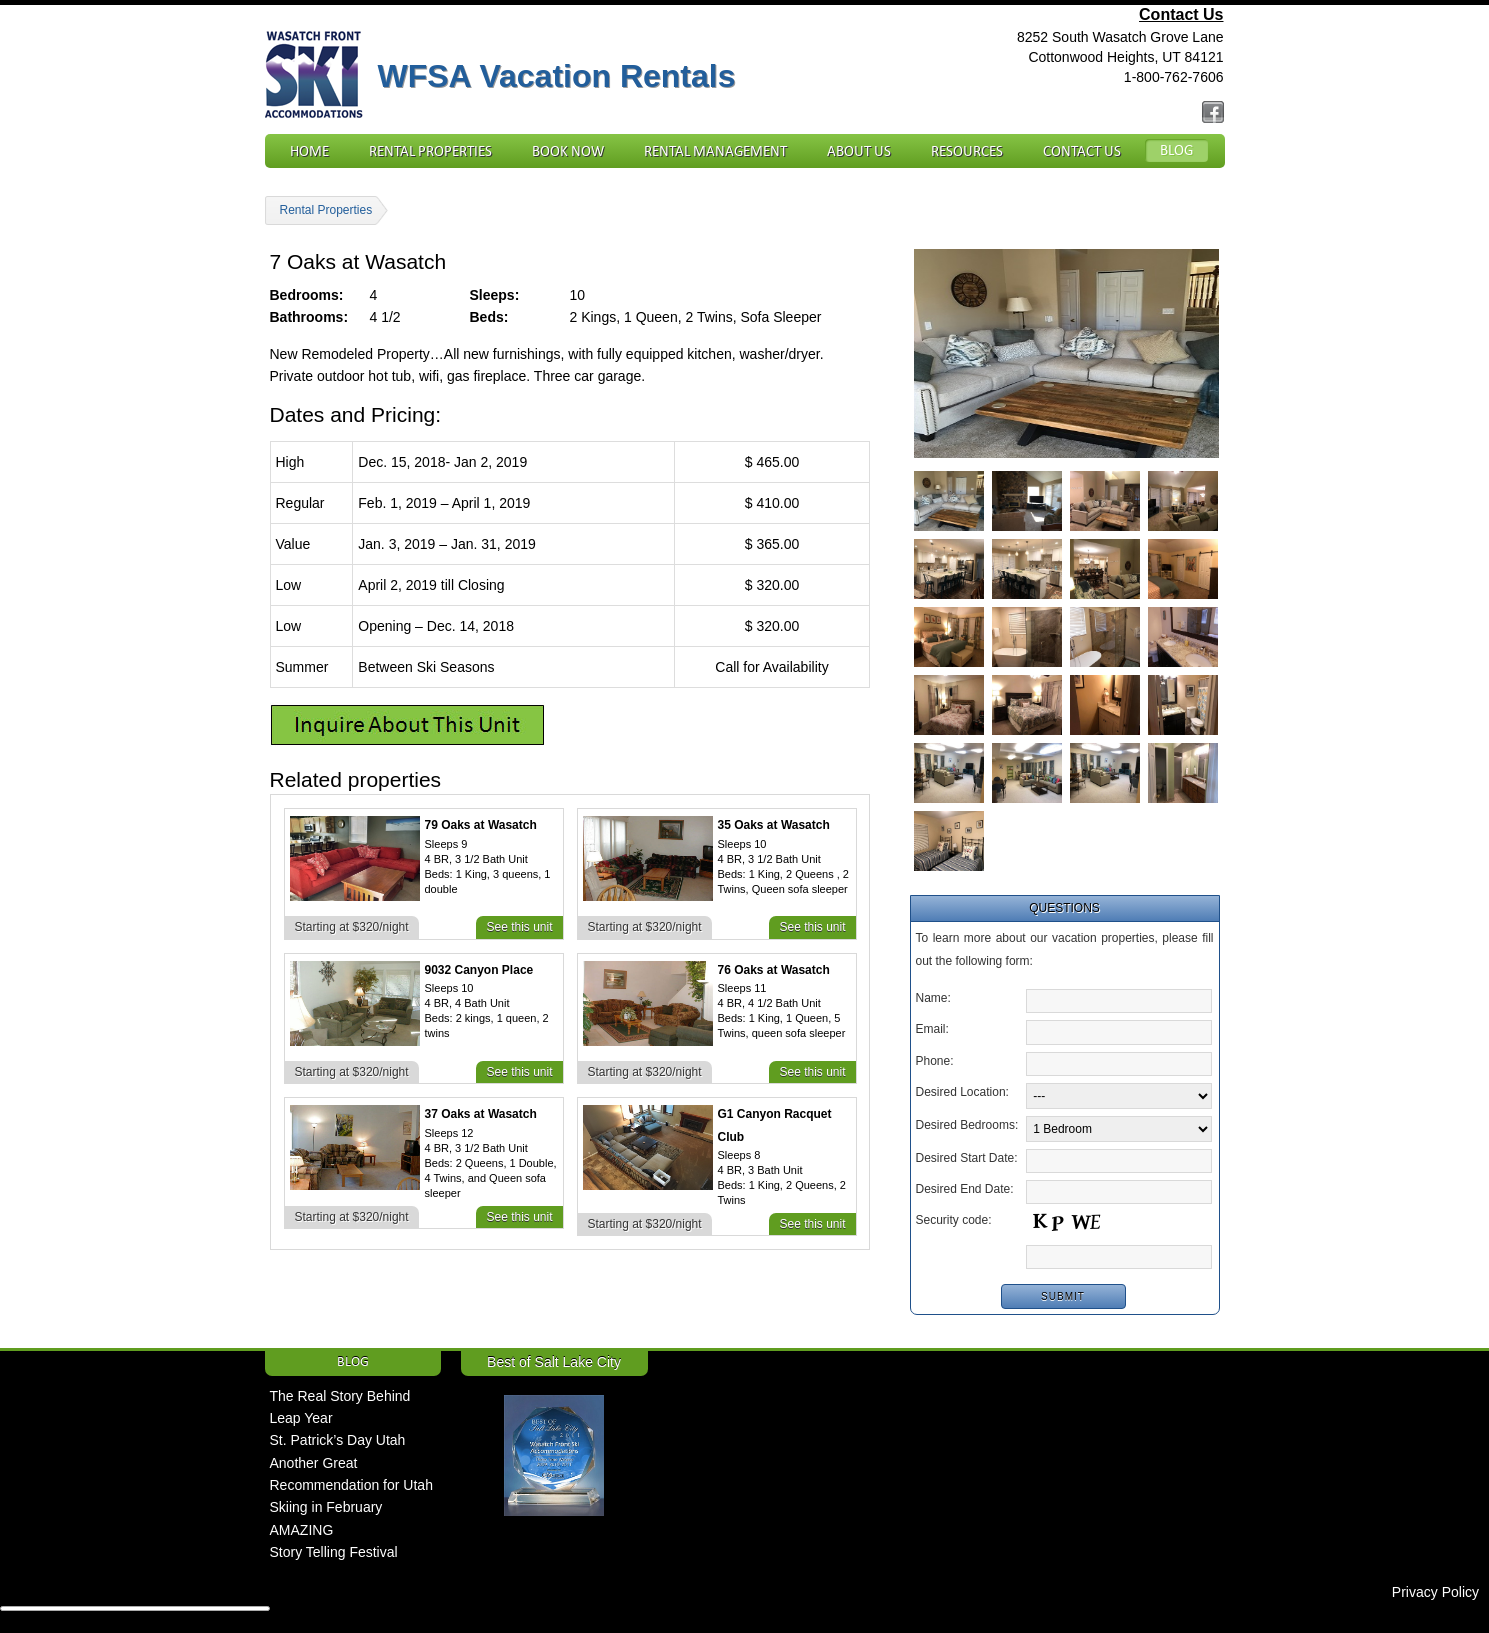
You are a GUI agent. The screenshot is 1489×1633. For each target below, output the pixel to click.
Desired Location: (962, 1092)
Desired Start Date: (967, 1158)
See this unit (519, 927)
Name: (933, 998)
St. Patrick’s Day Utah (338, 1440)
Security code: (954, 1220)
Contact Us (1181, 14)
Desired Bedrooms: (967, 1125)
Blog (1176, 150)
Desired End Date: (965, 1189)
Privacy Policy (1435, 1592)
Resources (967, 151)
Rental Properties (430, 151)
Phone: (935, 1061)
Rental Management (715, 151)
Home (309, 151)
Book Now (568, 151)
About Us (859, 151)
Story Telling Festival (334, 1552)
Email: (932, 1029)
